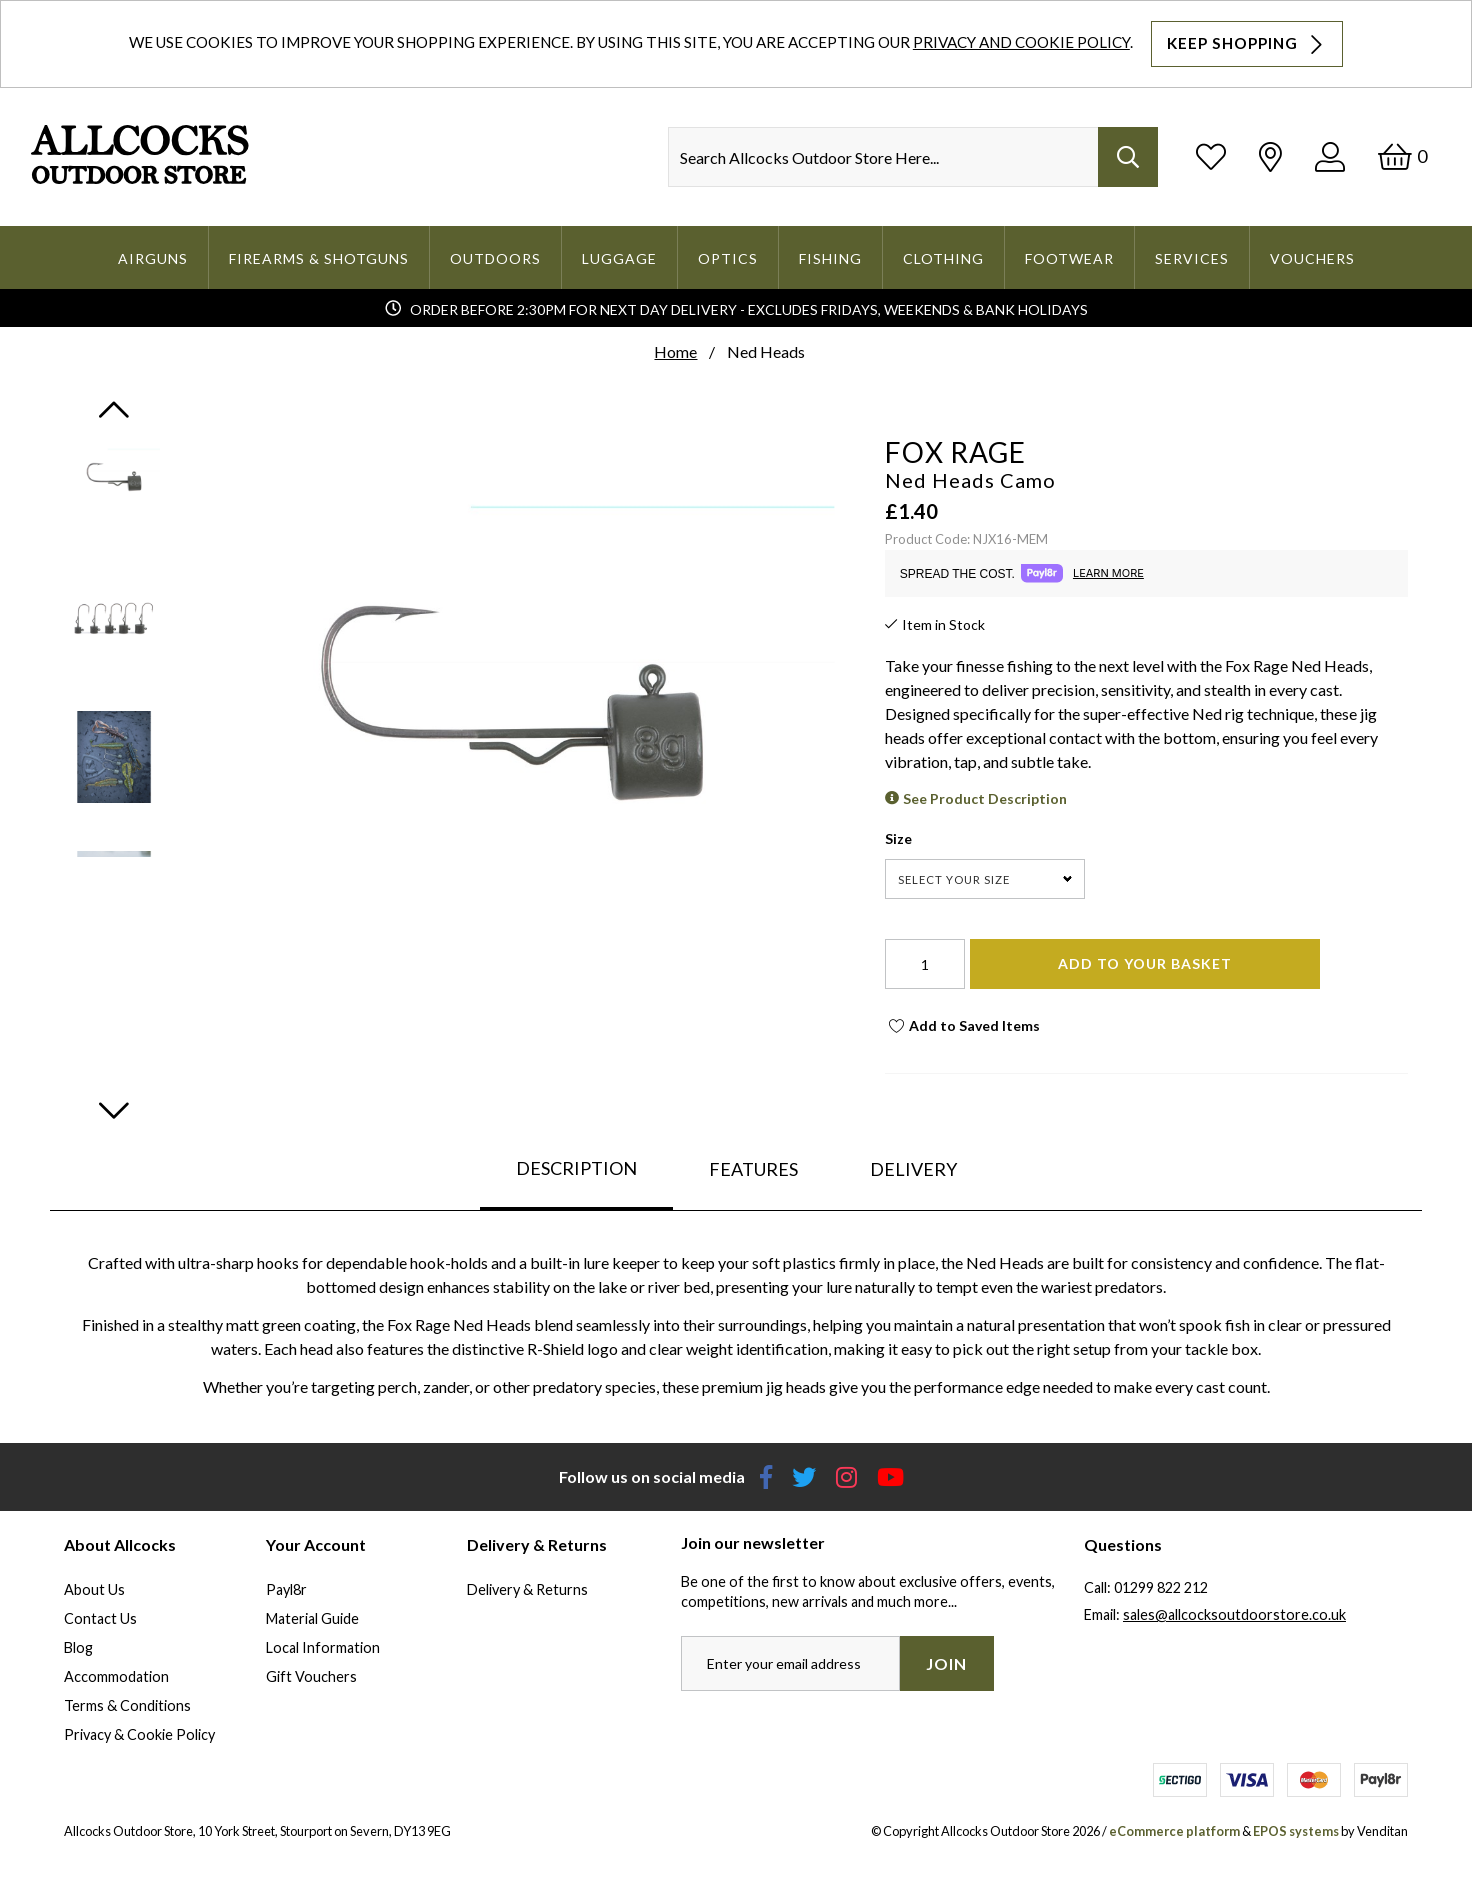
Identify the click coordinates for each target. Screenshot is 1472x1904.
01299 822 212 (1161, 1587)
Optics (728, 258)
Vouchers (1312, 258)
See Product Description (985, 798)
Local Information (323, 1647)
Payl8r (286, 1589)
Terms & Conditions (127, 1705)
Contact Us (100, 1618)
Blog (78, 1647)
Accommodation (116, 1676)
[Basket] (1402, 156)
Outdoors (495, 258)
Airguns (153, 258)
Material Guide (312, 1618)
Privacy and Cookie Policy (1021, 42)
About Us (94, 1589)
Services (1192, 258)
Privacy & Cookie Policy (139, 1734)
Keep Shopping (1247, 44)
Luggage (619, 258)
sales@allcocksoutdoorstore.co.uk (1234, 1614)
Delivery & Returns (527, 1589)
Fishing (830, 258)
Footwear (1069, 258)
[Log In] (1330, 156)
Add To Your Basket (1145, 963)
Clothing (943, 258)
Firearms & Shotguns (319, 258)
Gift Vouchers (311, 1676)
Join (946, 1663)
